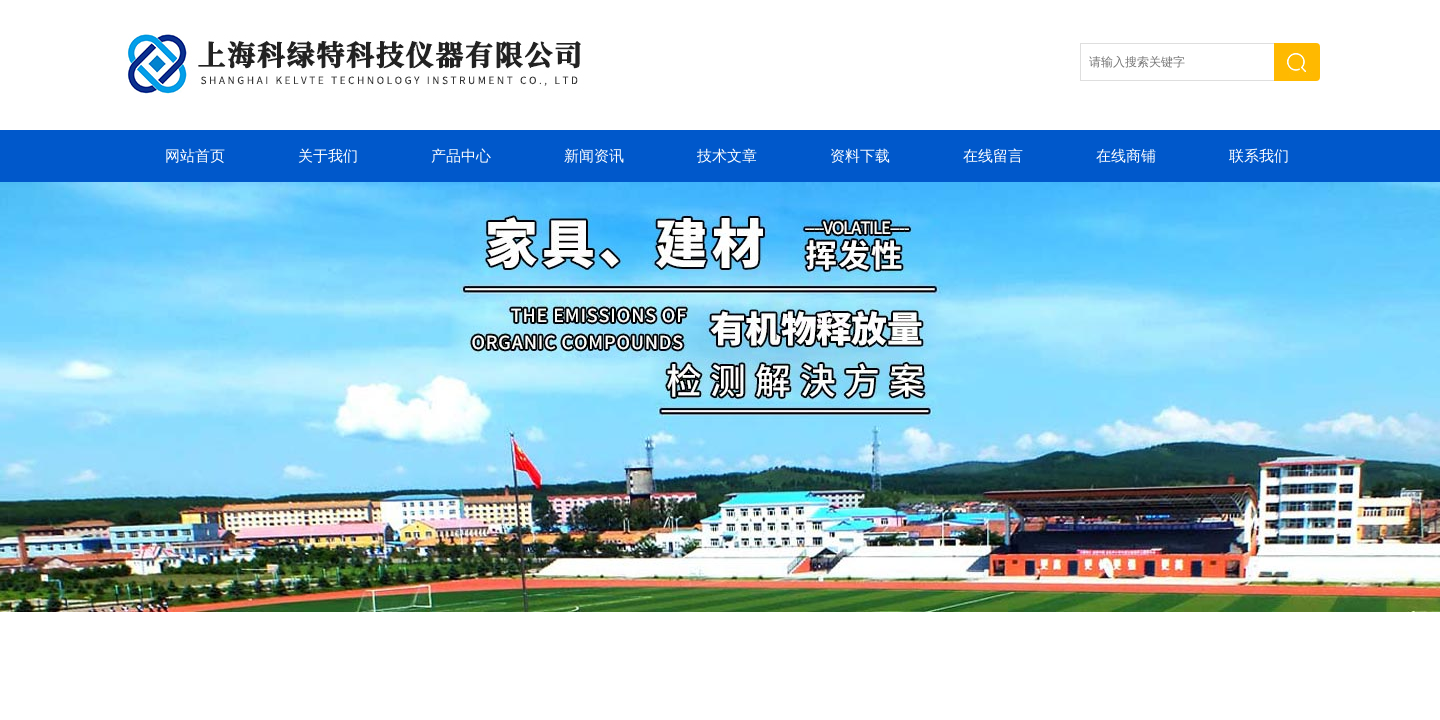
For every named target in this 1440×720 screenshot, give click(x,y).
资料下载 (860, 156)
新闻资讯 (594, 156)
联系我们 (1259, 156)
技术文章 (727, 156)
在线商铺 (1126, 156)
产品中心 (461, 156)
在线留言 (993, 156)
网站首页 (195, 156)
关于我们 (328, 156)
